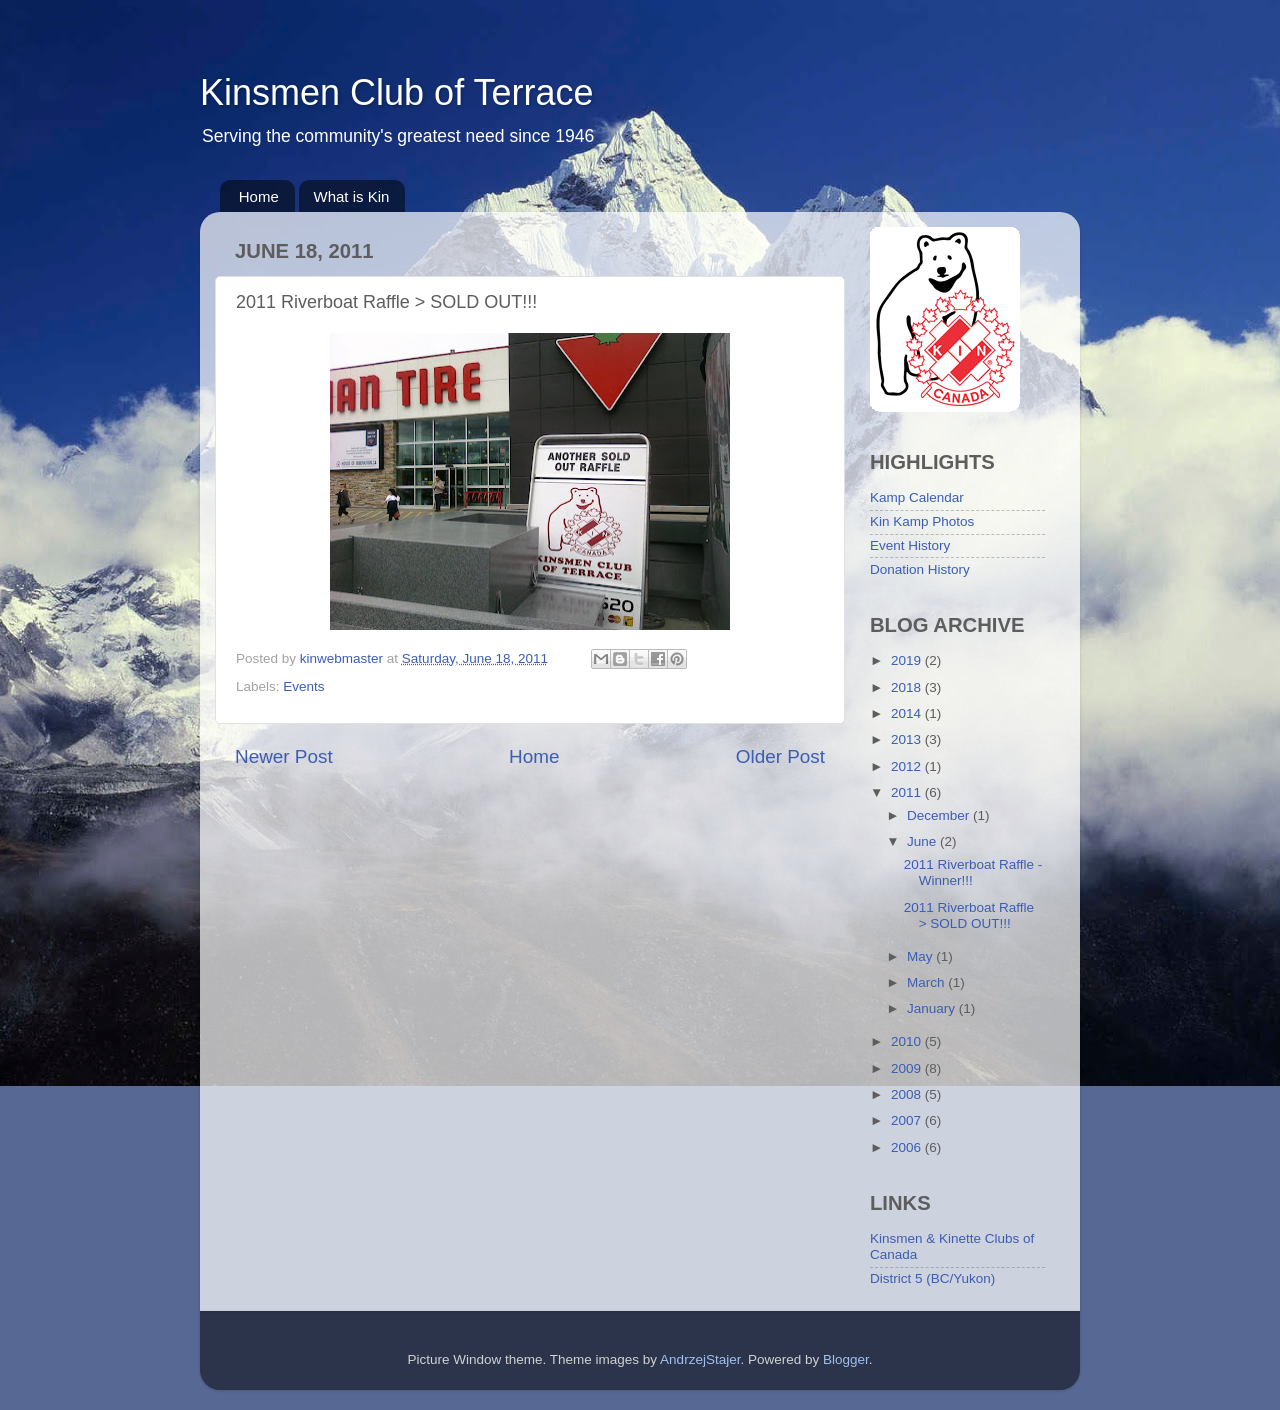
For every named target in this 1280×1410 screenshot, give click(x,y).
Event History (910, 545)
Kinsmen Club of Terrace (397, 92)
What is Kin (352, 196)
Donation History (920, 569)
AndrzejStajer (700, 1359)
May (921, 956)
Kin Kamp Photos (922, 521)
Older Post (780, 756)
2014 (908, 713)
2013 (908, 739)
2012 (908, 766)
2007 (908, 1120)
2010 (908, 1041)
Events (303, 686)
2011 (908, 792)
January (933, 1008)
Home (259, 196)
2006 (908, 1147)
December (940, 815)
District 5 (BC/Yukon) (932, 1278)
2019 (908, 660)
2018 (908, 687)
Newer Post (284, 756)
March (927, 982)
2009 (908, 1068)
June (923, 841)
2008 (908, 1094)
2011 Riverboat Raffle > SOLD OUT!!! (969, 915)
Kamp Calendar (917, 497)
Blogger (846, 1359)
